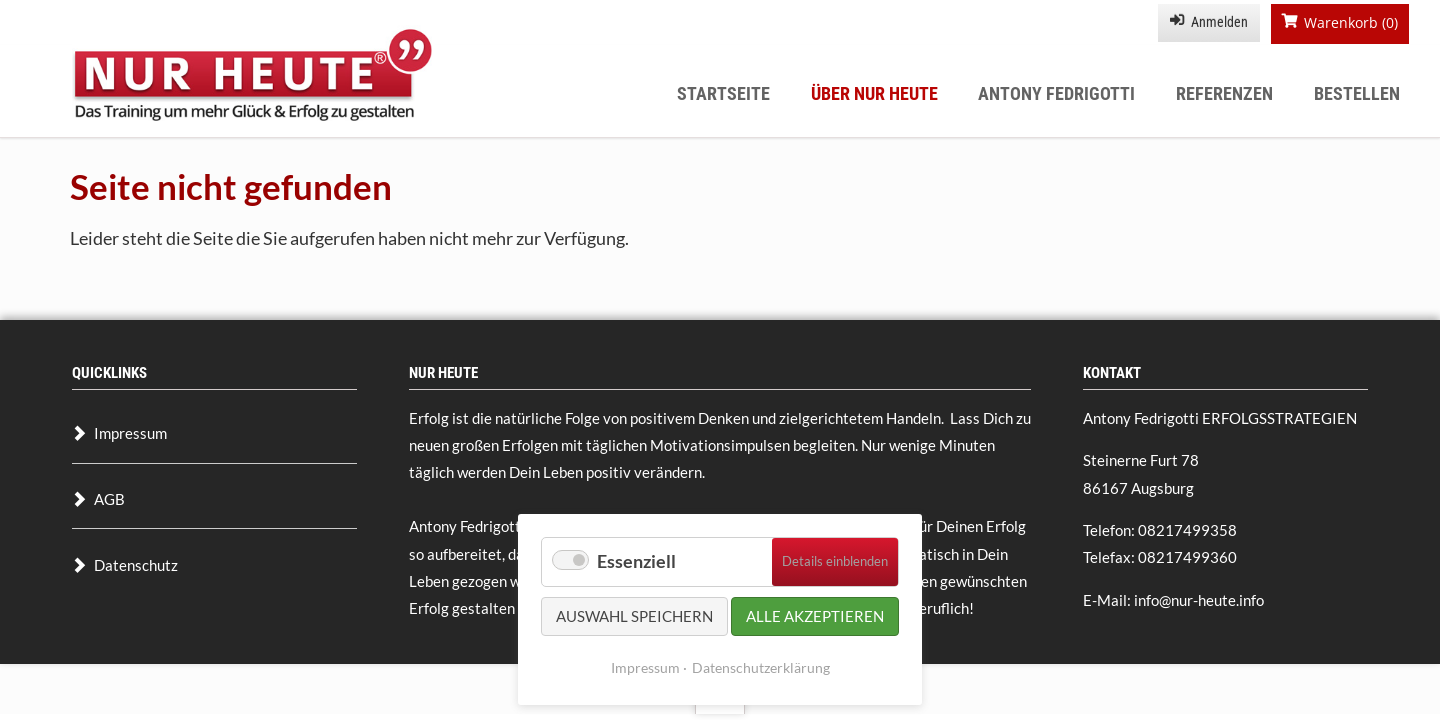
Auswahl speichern (634, 616)
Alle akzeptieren (815, 616)
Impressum (645, 667)
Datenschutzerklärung (761, 667)
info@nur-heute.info (1199, 600)
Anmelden (1219, 22)
